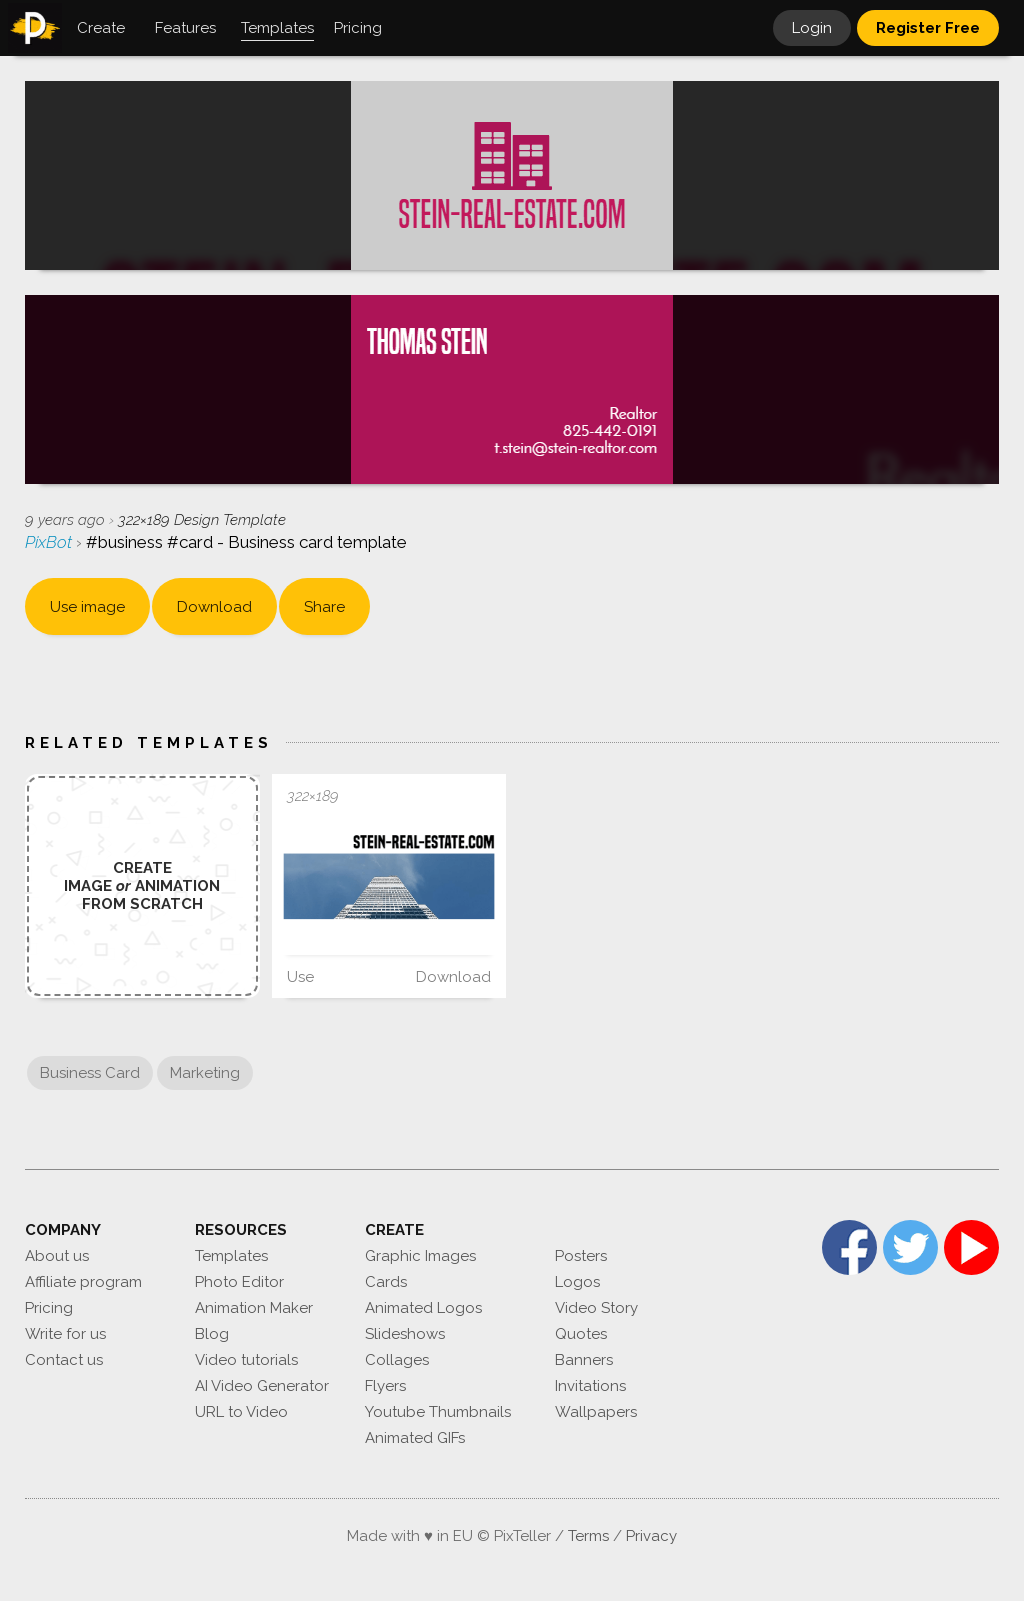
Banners (584, 1360)
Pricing (49, 1308)
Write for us (65, 1334)
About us (57, 1256)
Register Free (928, 28)
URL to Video (241, 1412)
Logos (577, 1282)
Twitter (910, 1247)
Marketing (205, 1073)
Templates (231, 1256)
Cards (386, 1282)
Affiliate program (83, 1282)
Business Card (90, 1073)
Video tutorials (246, 1360)
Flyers (385, 1386)
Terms (588, 1536)
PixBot (50, 542)
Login (812, 28)
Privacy (651, 1536)
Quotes (581, 1334)
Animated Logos (423, 1308)
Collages (397, 1360)
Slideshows (405, 1334)
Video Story (596, 1308)
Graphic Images (420, 1256)
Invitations (590, 1386)
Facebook (849, 1247)
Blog (212, 1334)
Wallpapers (596, 1412)
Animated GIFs (415, 1438)
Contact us (64, 1360)
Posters (581, 1256)
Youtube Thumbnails (438, 1412)
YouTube (971, 1247)
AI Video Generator (262, 1386)
